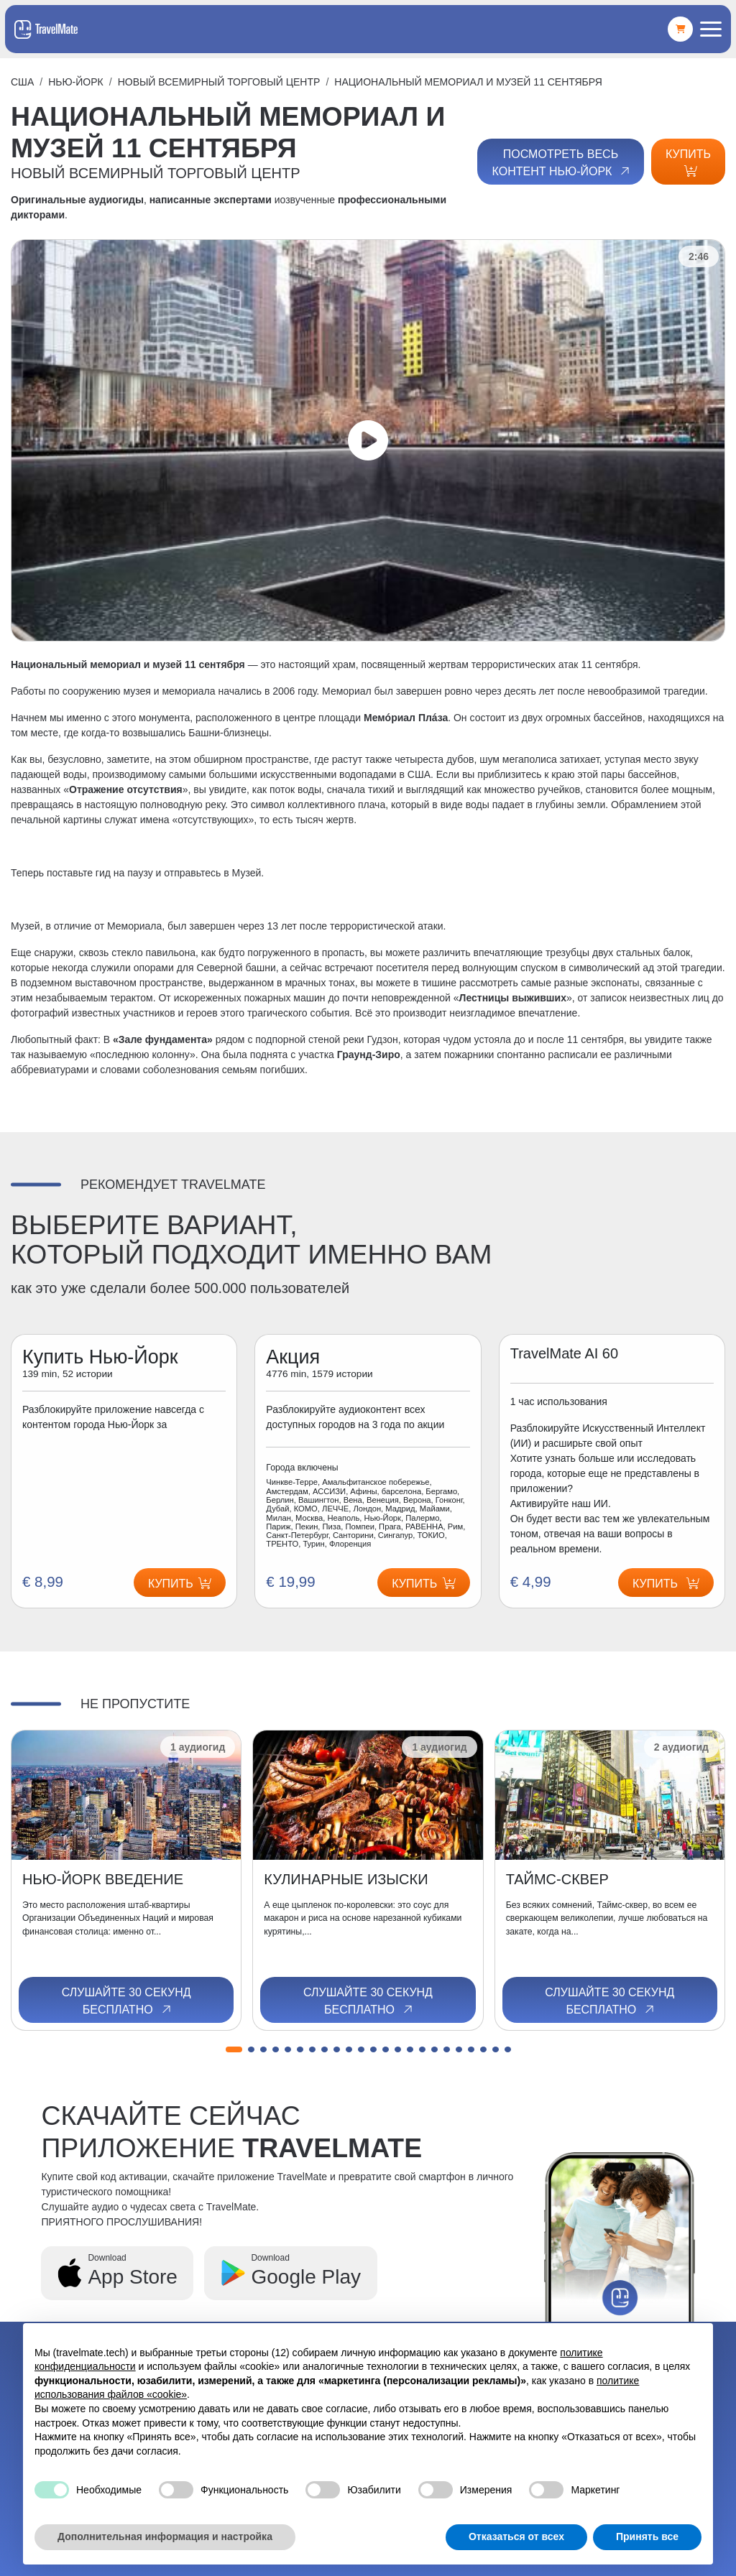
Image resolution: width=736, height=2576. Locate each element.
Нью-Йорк (76, 82)
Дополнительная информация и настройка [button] (165, 2536)
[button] (234, 2049)
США (22, 82)
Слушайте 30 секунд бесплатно (126, 2001)
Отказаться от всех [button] (516, 2536)
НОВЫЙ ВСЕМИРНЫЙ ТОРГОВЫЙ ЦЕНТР (219, 82)
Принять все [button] (647, 2536)
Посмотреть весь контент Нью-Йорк (562, 163)
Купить (688, 162)
